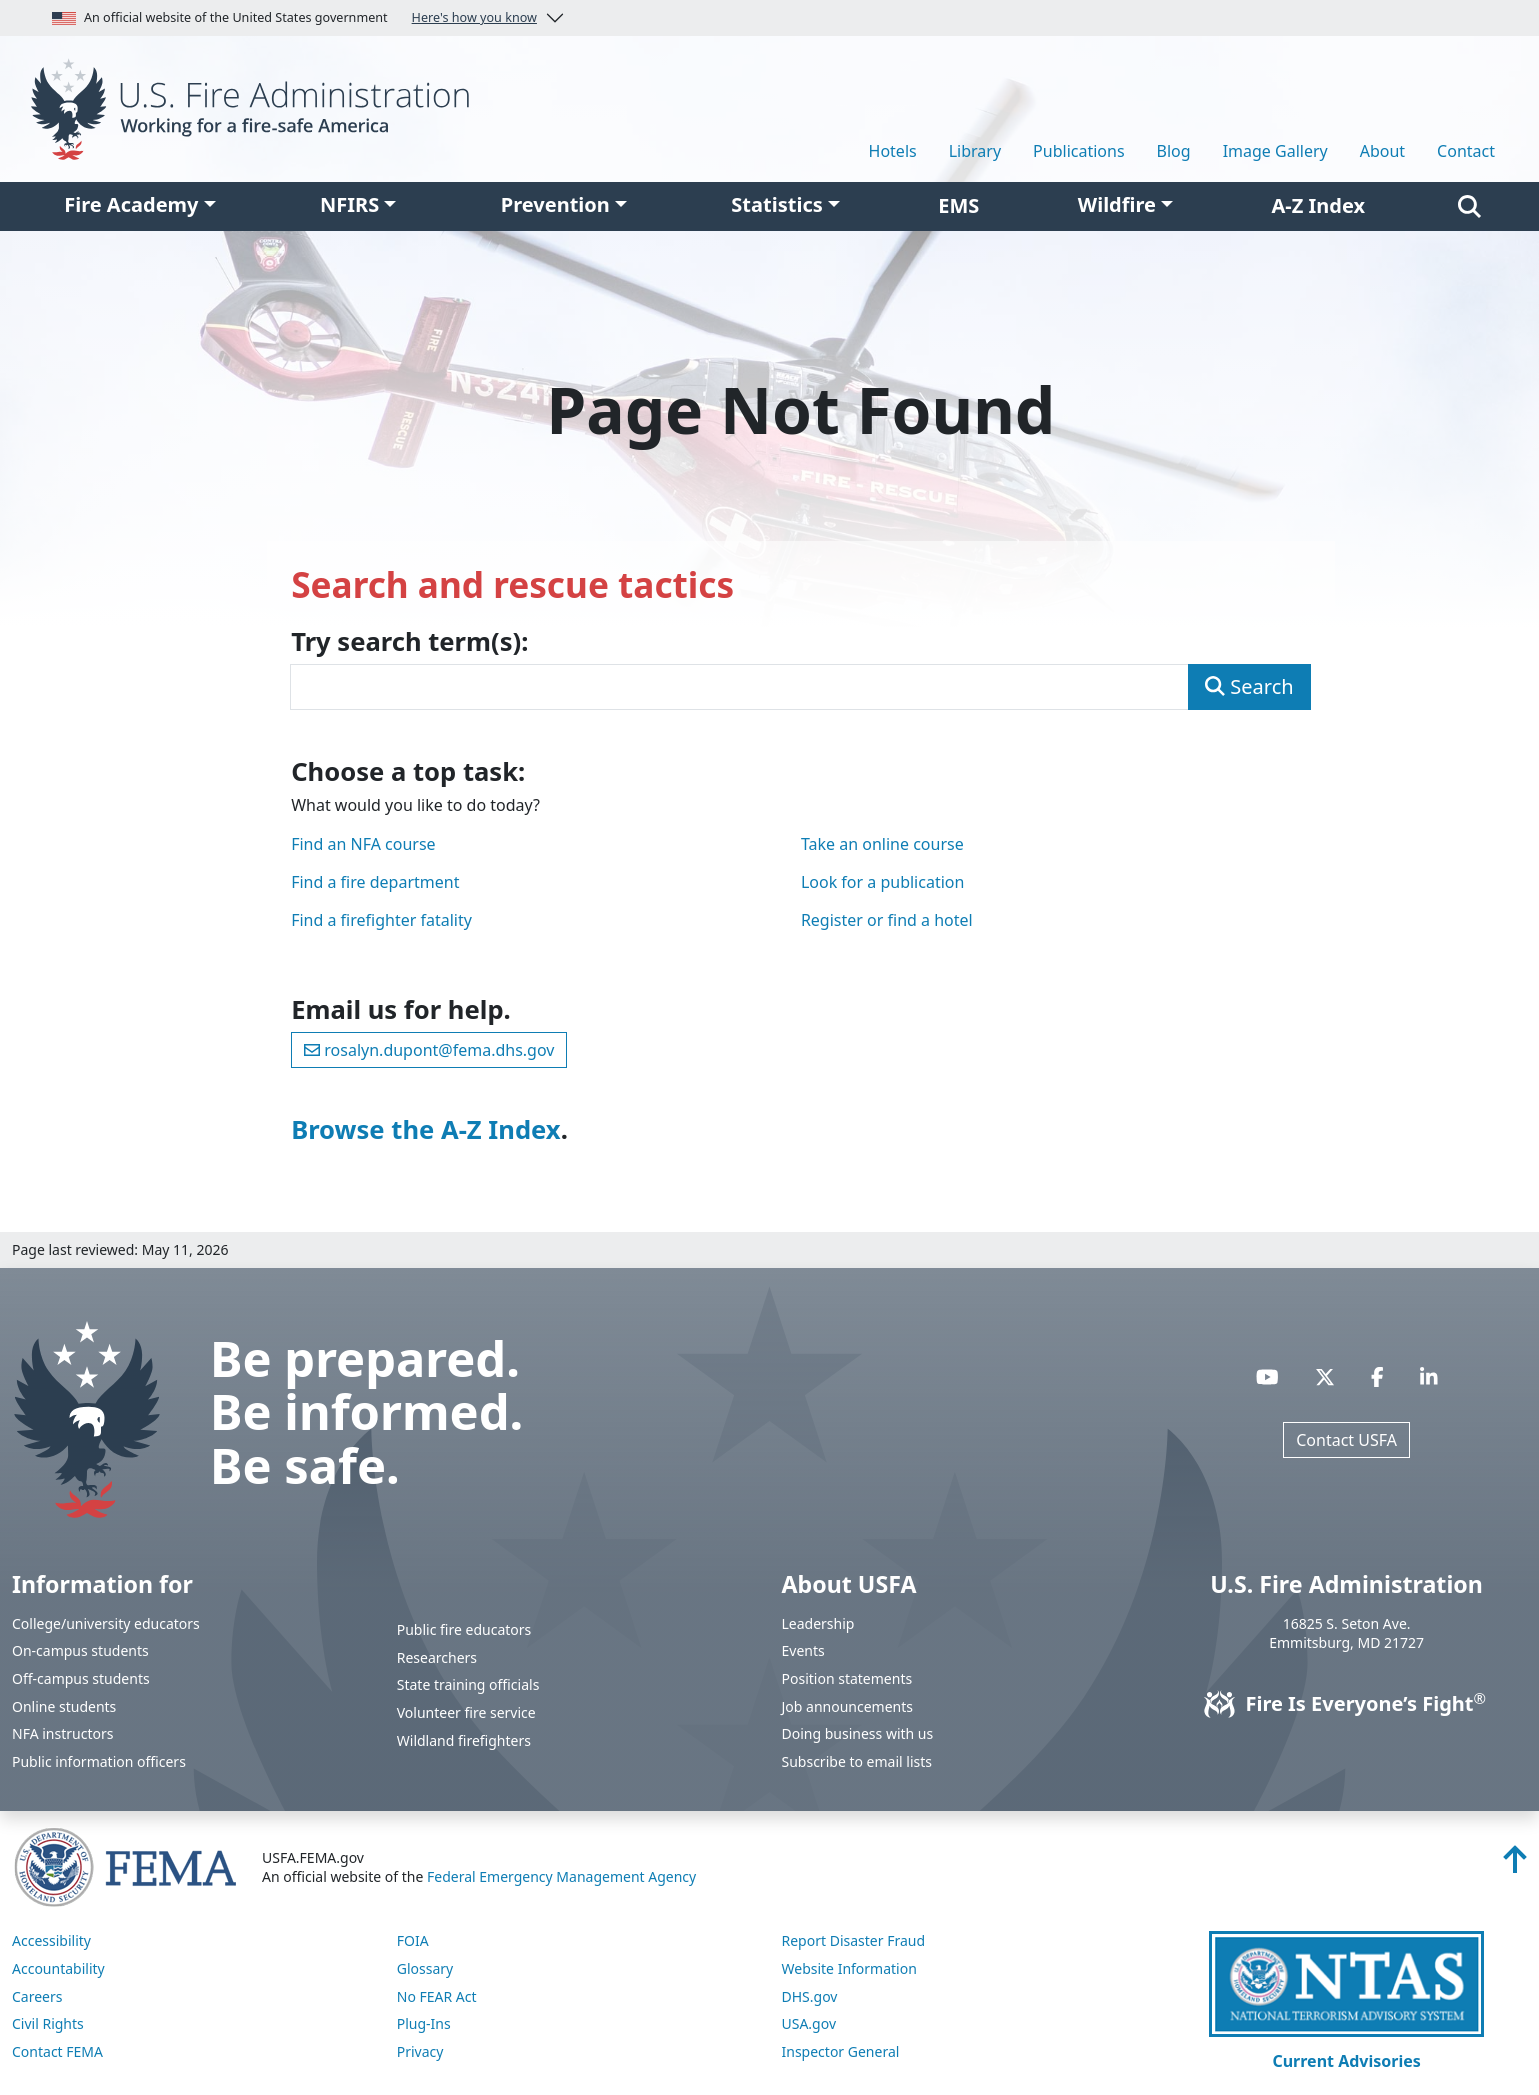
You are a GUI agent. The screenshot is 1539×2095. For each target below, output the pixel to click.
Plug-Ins (424, 2023)
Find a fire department (375, 882)
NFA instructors (62, 1733)
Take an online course (882, 844)
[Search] (1469, 206)
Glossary (425, 1968)
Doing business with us (858, 1733)
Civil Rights (48, 2023)
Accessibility (51, 1940)
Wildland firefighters (464, 1740)
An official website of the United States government (294, 18)
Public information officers (99, 1761)
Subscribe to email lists (857, 1761)
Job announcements (848, 1706)
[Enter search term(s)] (739, 687)
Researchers (437, 1657)
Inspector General (841, 2051)
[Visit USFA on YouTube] (1267, 1376)
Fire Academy (131, 204)
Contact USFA (1346, 1440)
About (1382, 151)
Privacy (420, 2051)
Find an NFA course (363, 844)
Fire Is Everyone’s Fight (1346, 1703)
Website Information (849, 1968)
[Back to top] (1515, 1865)
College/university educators (106, 1623)
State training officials (468, 1684)
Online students (64, 1706)
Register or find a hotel (887, 920)
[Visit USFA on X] (1325, 1376)
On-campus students (80, 1650)
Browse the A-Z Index (426, 1129)
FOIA (413, 1940)
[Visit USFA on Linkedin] (1429, 1376)
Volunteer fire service (466, 1712)
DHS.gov (810, 1996)
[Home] (256, 107)
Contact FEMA (57, 2051)
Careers (37, 1996)
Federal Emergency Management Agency (561, 1876)
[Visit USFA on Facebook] (1377, 1376)
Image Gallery (1275, 151)
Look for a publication (883, 882)
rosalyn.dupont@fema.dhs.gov (429, 1050)
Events (803, 1650)
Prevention (555, 204)
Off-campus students (81, 1678)
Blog (1174, 151)
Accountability (58, 1968)
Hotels (893, 151)
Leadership (818, 1623)
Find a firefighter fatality (381, 920)
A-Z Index (1319, 205)
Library (975, 151)
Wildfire (1117, 204)
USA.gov (809, 2023)
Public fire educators (464, 1629)
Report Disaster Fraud (854, 1940)
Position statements (847, 1678)
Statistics (776, 204)
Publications (1078, 151)
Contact (1466, 151)
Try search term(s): (409, 642)
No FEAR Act (437, 1996)
